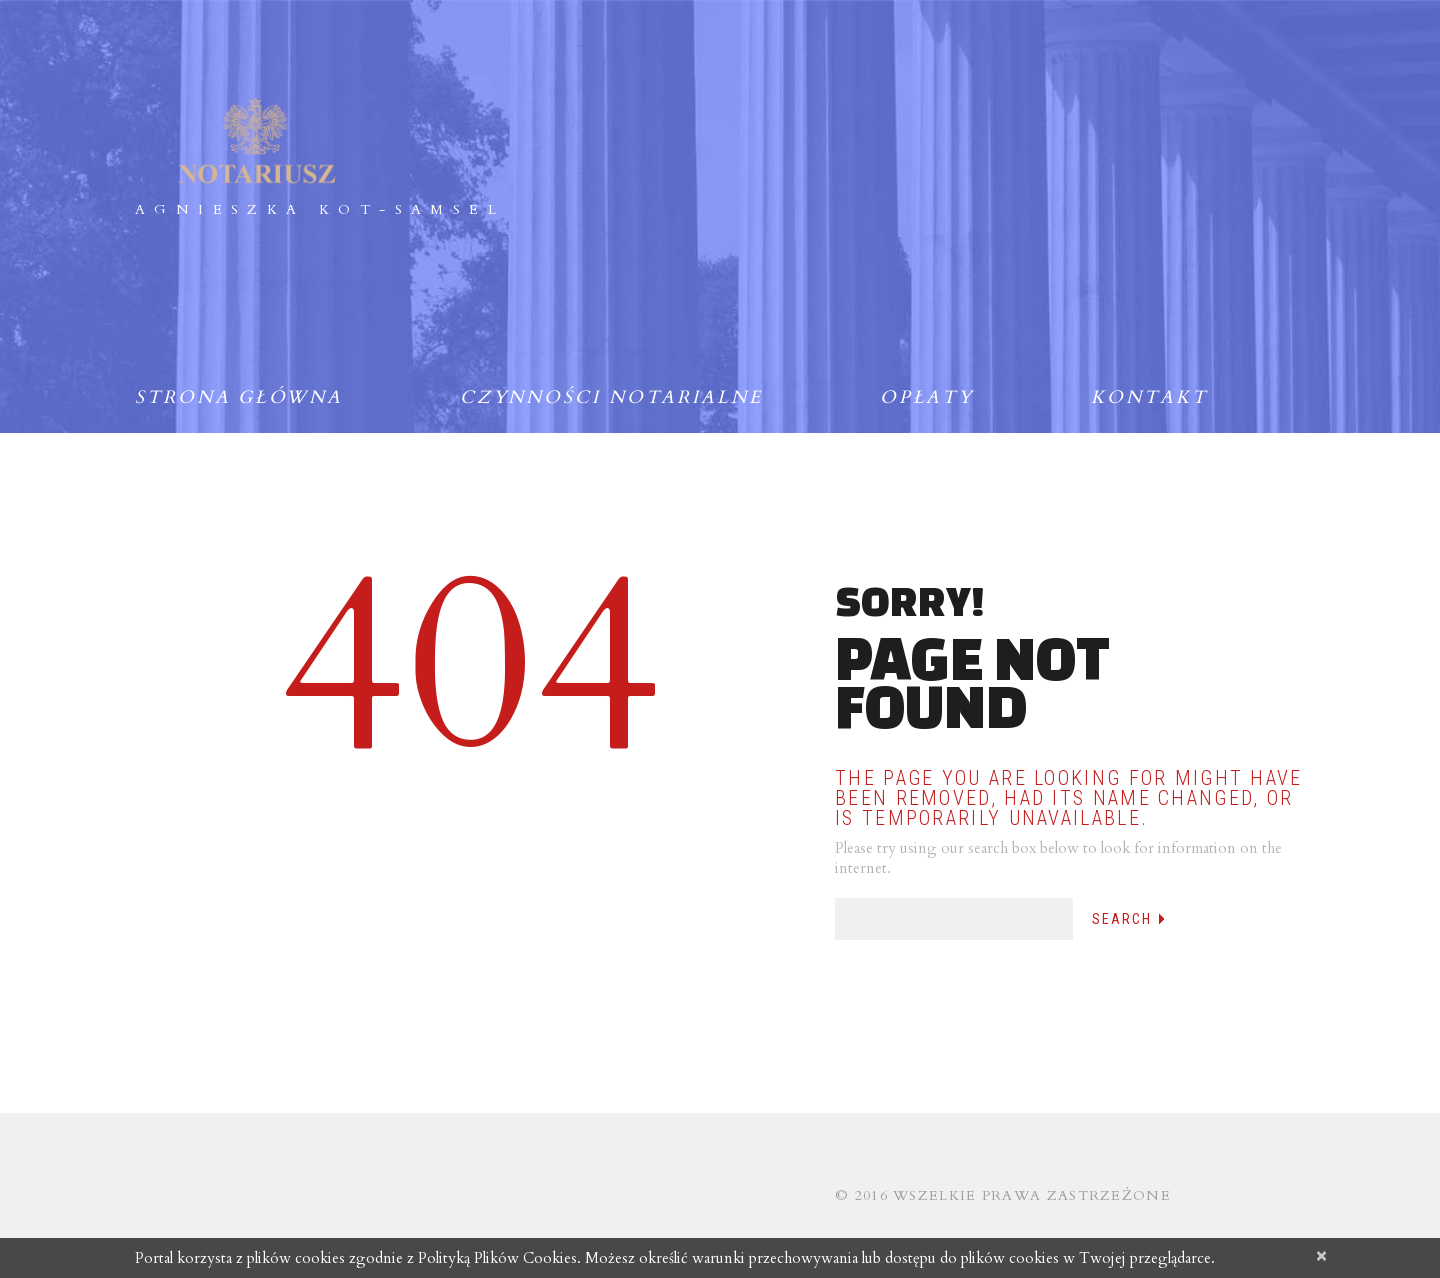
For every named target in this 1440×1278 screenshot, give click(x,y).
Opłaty (927, 397)
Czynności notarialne (611, 397)
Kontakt (1149, 397)
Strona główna (239, 397)
